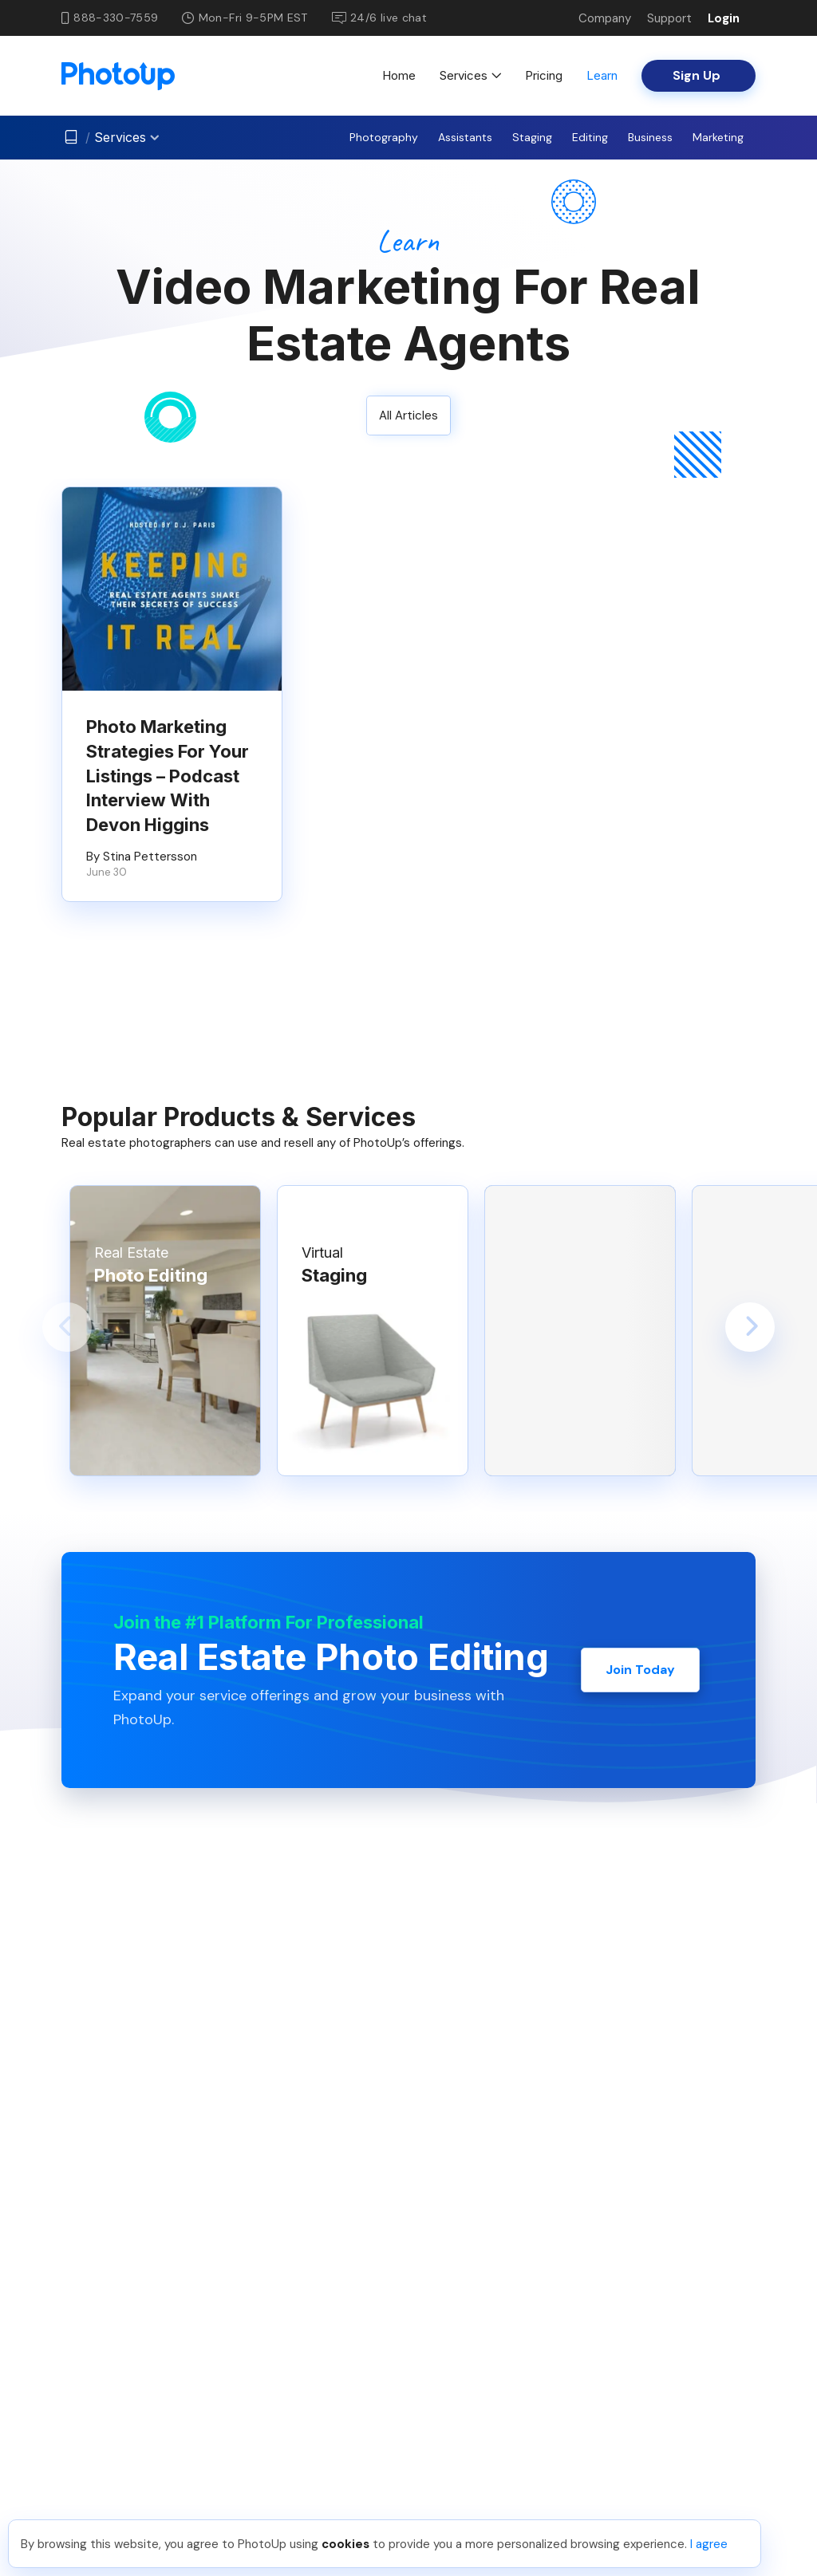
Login (724, 18)
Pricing (543, 75)
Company (604, 18)
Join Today (640, 1669)
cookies (345, 2544)
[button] (67, 1327)
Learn (602, 75)
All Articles (408, 415)
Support (669, 18)
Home (399, 75)
